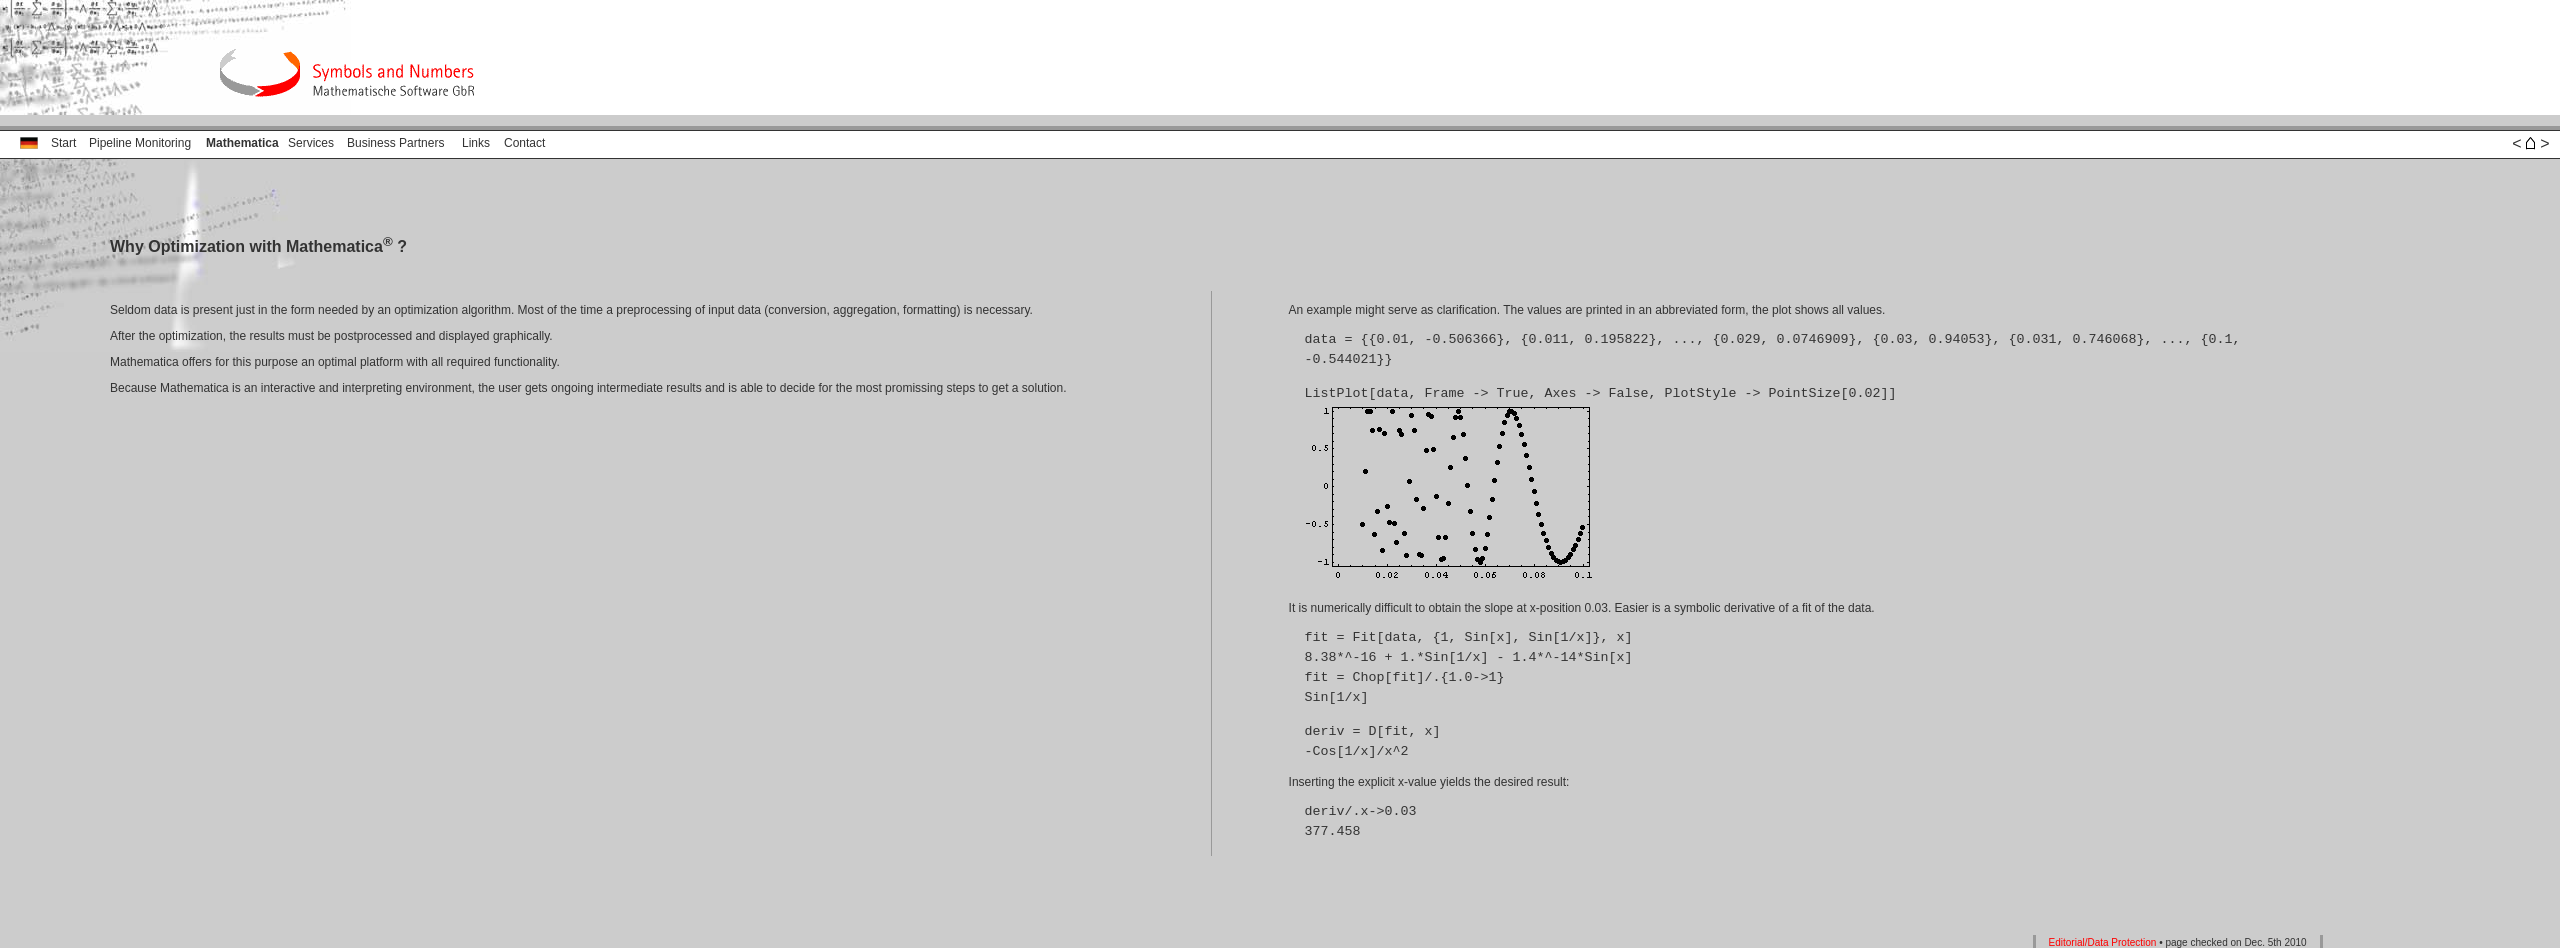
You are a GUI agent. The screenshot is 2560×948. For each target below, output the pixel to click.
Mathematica (242, 143)
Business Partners (395, 143)
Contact (524, 143)
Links (476, 143)
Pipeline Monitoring (140, 143)
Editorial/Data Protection (2103, 940)
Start (63, 143)
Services (311, 143)
